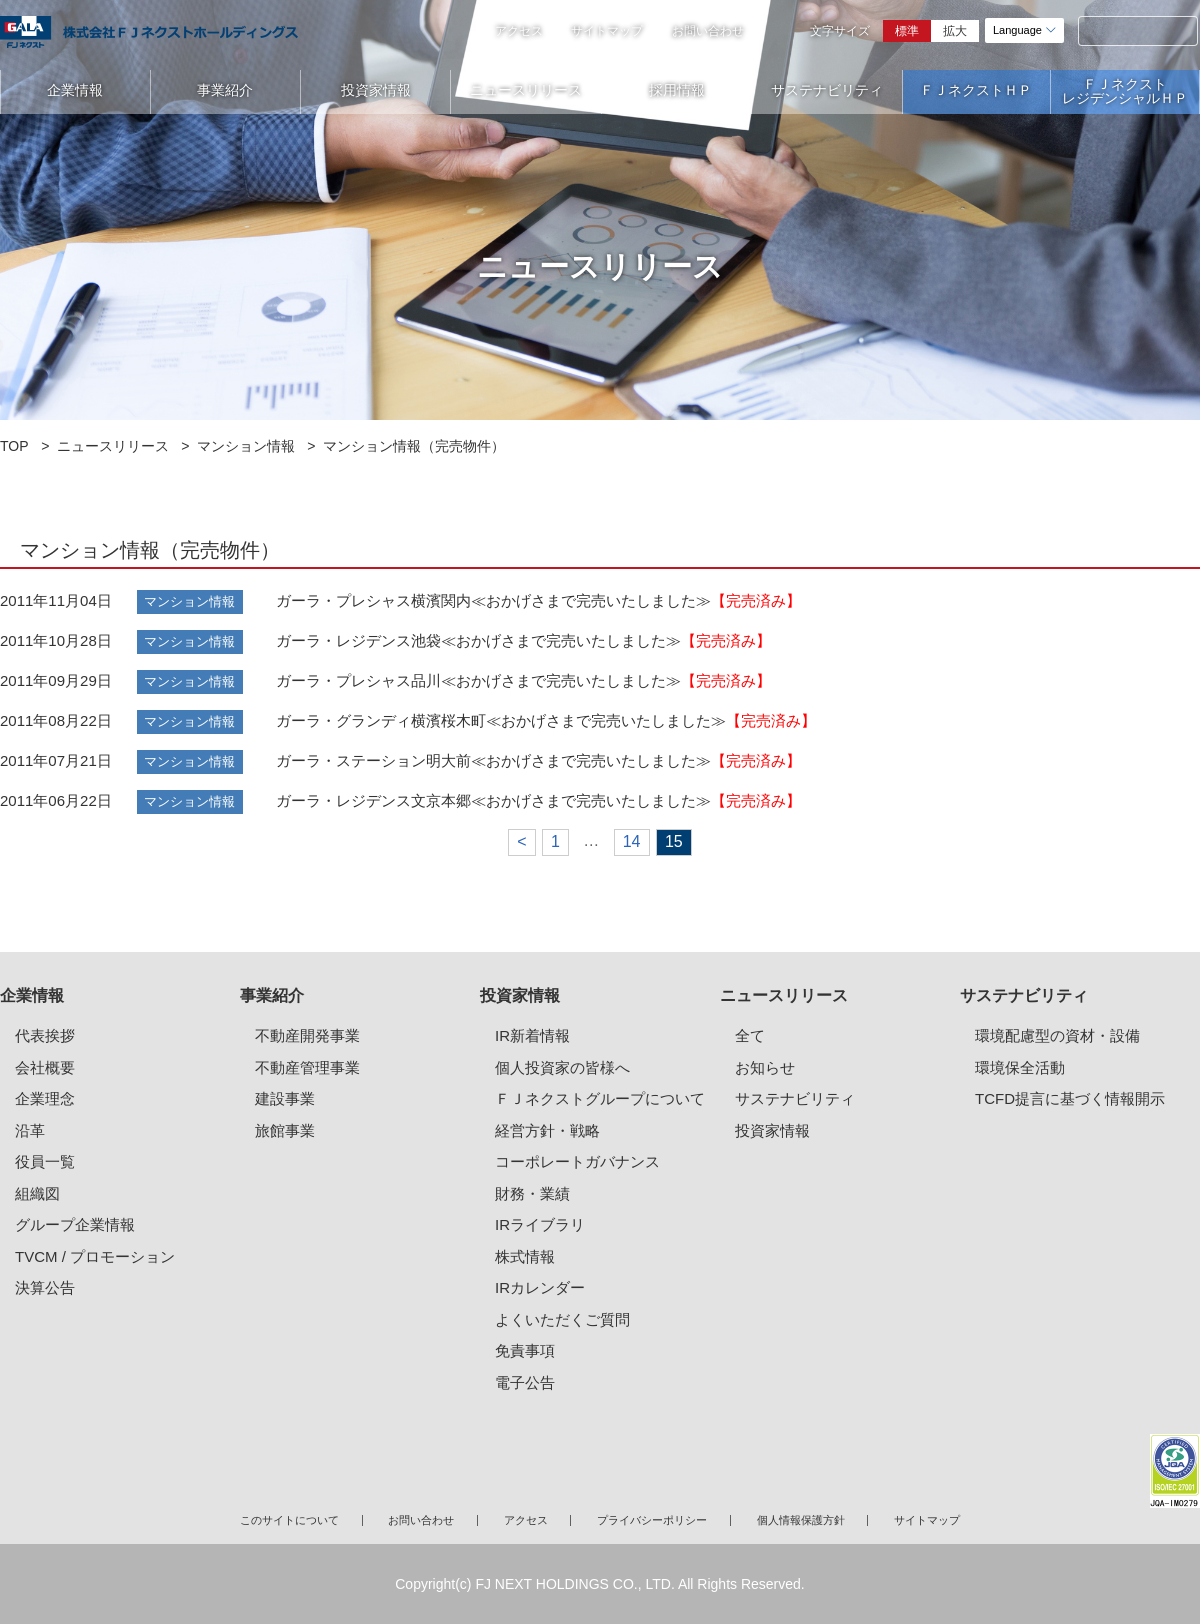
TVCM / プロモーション (95, 1256)
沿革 (30, 1130)
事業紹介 (225, 90)
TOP (14, 446)
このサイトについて (289, 1520)
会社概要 (45, 1067)
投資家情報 (376, 90)
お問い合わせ (708, 31)
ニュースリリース (526, 90)
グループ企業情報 (75, 1224)
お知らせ (765, 1067)
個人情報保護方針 (801, 1520)
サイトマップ (607, 31)
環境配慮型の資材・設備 (1057, 1035)
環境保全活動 (1020, 1067)
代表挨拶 (45, 1035)
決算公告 (45, 1287)
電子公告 (525, 1382)
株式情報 (525, 1256)
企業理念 (45, 1098)
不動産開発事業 (307, 1035)
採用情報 (677, 90)
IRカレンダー (540, 1287)
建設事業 (285, 1098)
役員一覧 (45, 1161)
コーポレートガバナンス (577, 1161)
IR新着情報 (532, 1035)
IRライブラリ (540, 1224)
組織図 (37, 1193)
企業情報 (75, 90)
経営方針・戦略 (547, 1130)
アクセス (519, 31)
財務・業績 (532, 1193)
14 (632, 841)
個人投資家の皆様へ (562, 1067)
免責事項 (525, 1350)
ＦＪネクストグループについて (600, 1098)
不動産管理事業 (307, 1067)
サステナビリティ (827, 90)
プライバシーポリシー (652, 1520)
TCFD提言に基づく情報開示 (1070, 1098)
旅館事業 (285, 1130)
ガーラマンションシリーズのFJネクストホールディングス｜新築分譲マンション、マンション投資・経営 (149, 32)
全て (750, 1035)
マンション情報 (246, 446)
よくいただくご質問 (562, 1319)
